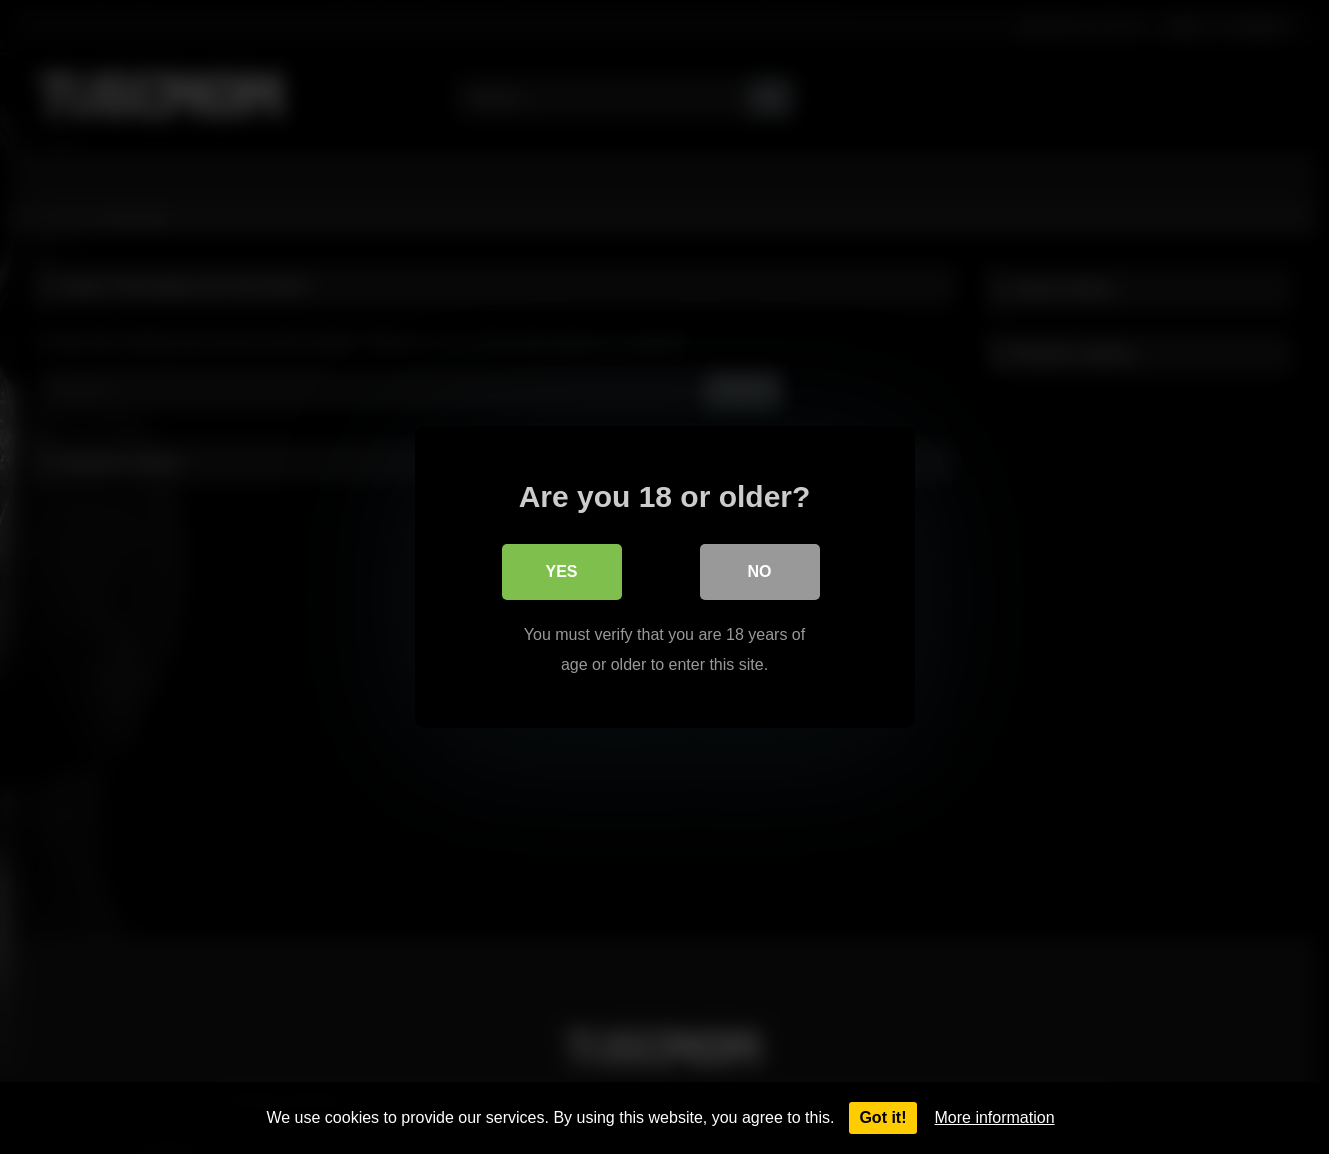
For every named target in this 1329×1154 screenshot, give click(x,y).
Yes (561, 571)
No (760, 571)
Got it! (882, 1117)
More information (995, 1117)
